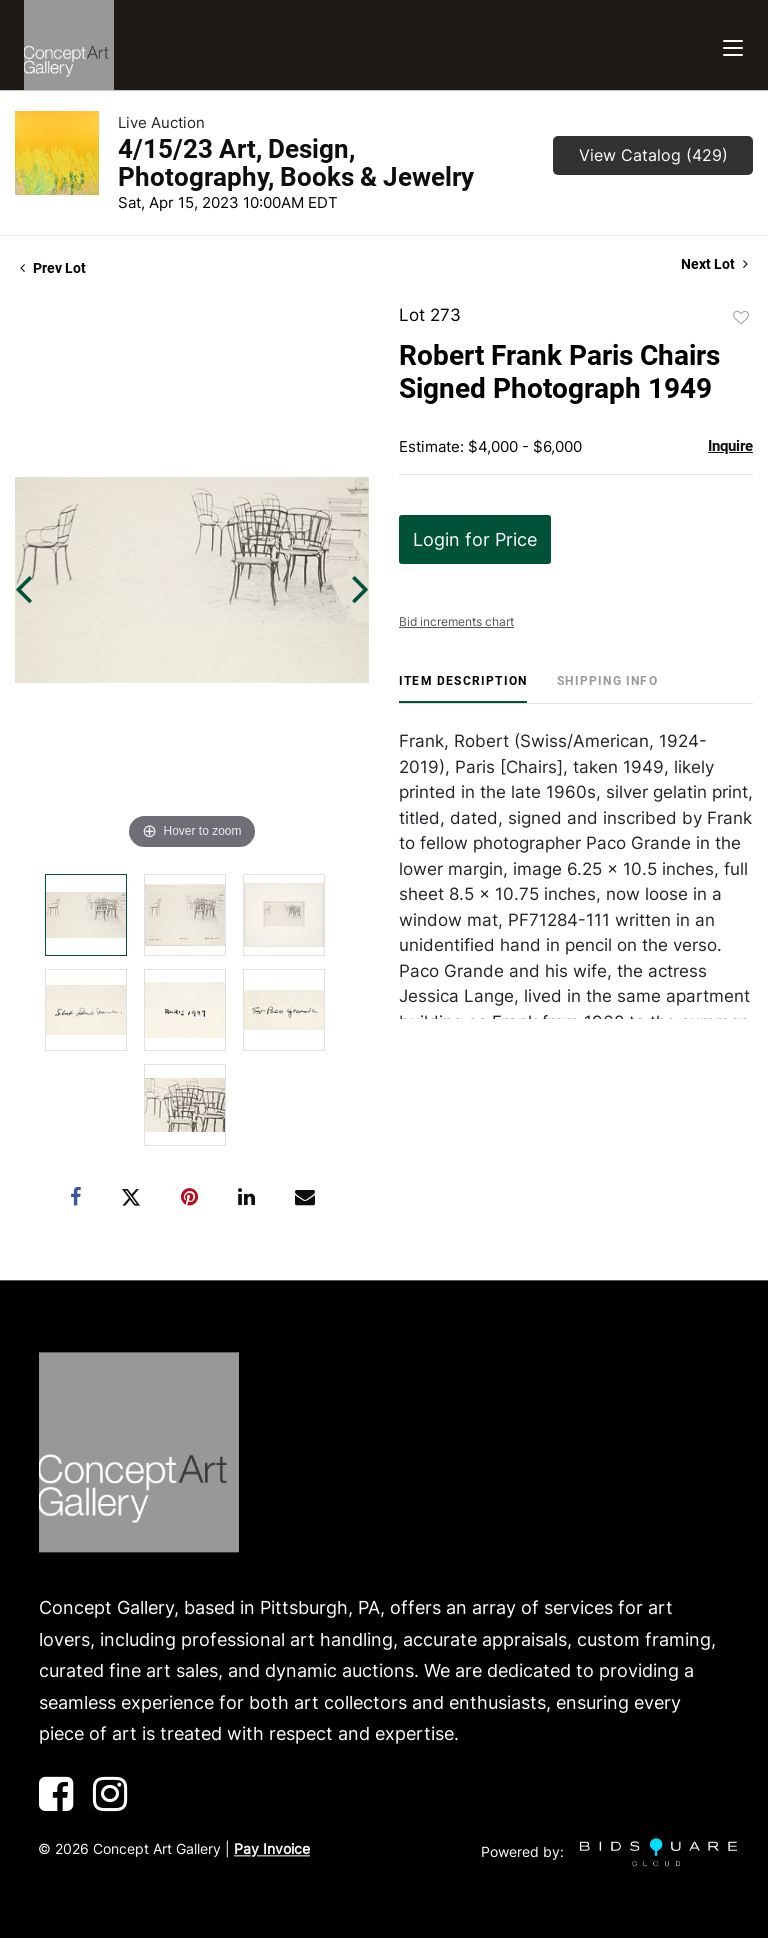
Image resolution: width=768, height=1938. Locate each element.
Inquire (730, 446)
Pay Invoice (272, 1848)
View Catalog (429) (653, 155)
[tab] (463, 688)
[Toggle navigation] (733, 45)
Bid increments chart (456, 621)
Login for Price (475, 539)
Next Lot (714, 264)
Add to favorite (741, 318)
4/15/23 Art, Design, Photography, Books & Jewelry (296, 163)
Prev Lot (53, 268)
